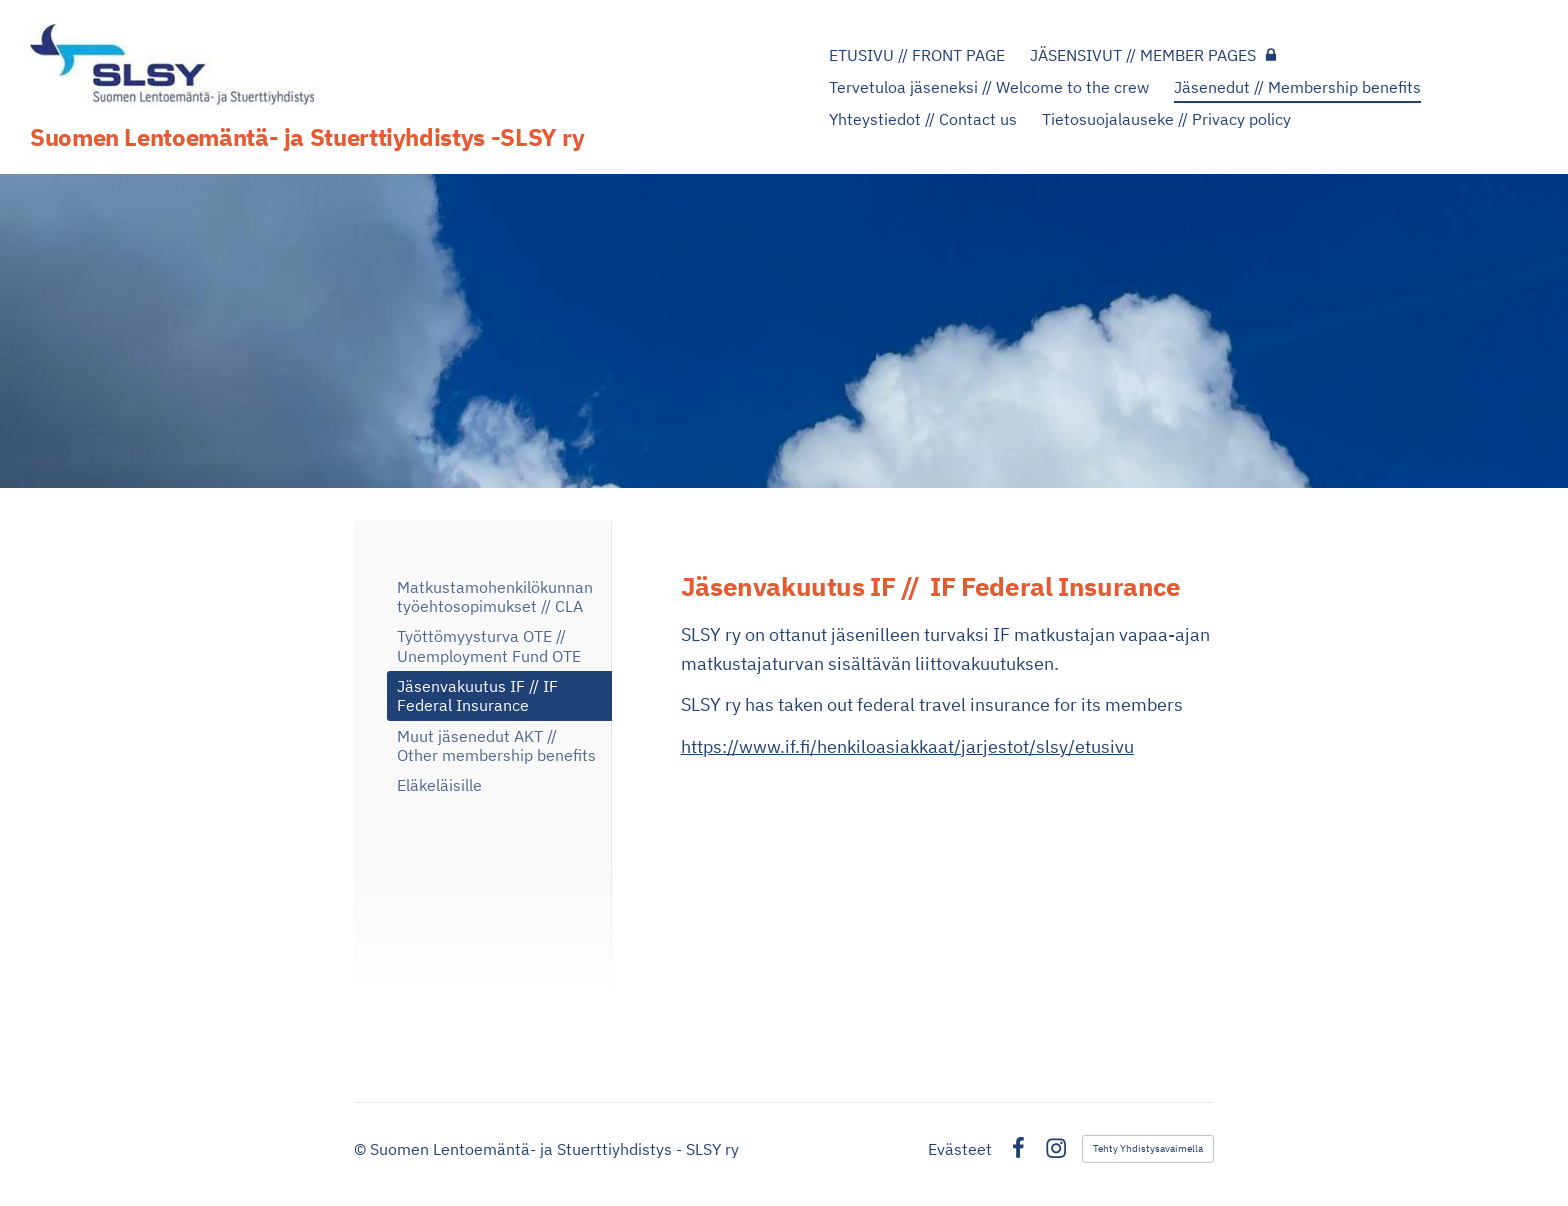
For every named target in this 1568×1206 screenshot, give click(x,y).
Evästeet (960, 1149)
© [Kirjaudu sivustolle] (362, 1149)
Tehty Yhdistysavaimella (1148, 1148)
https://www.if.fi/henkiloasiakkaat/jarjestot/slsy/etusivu (907, 746)
